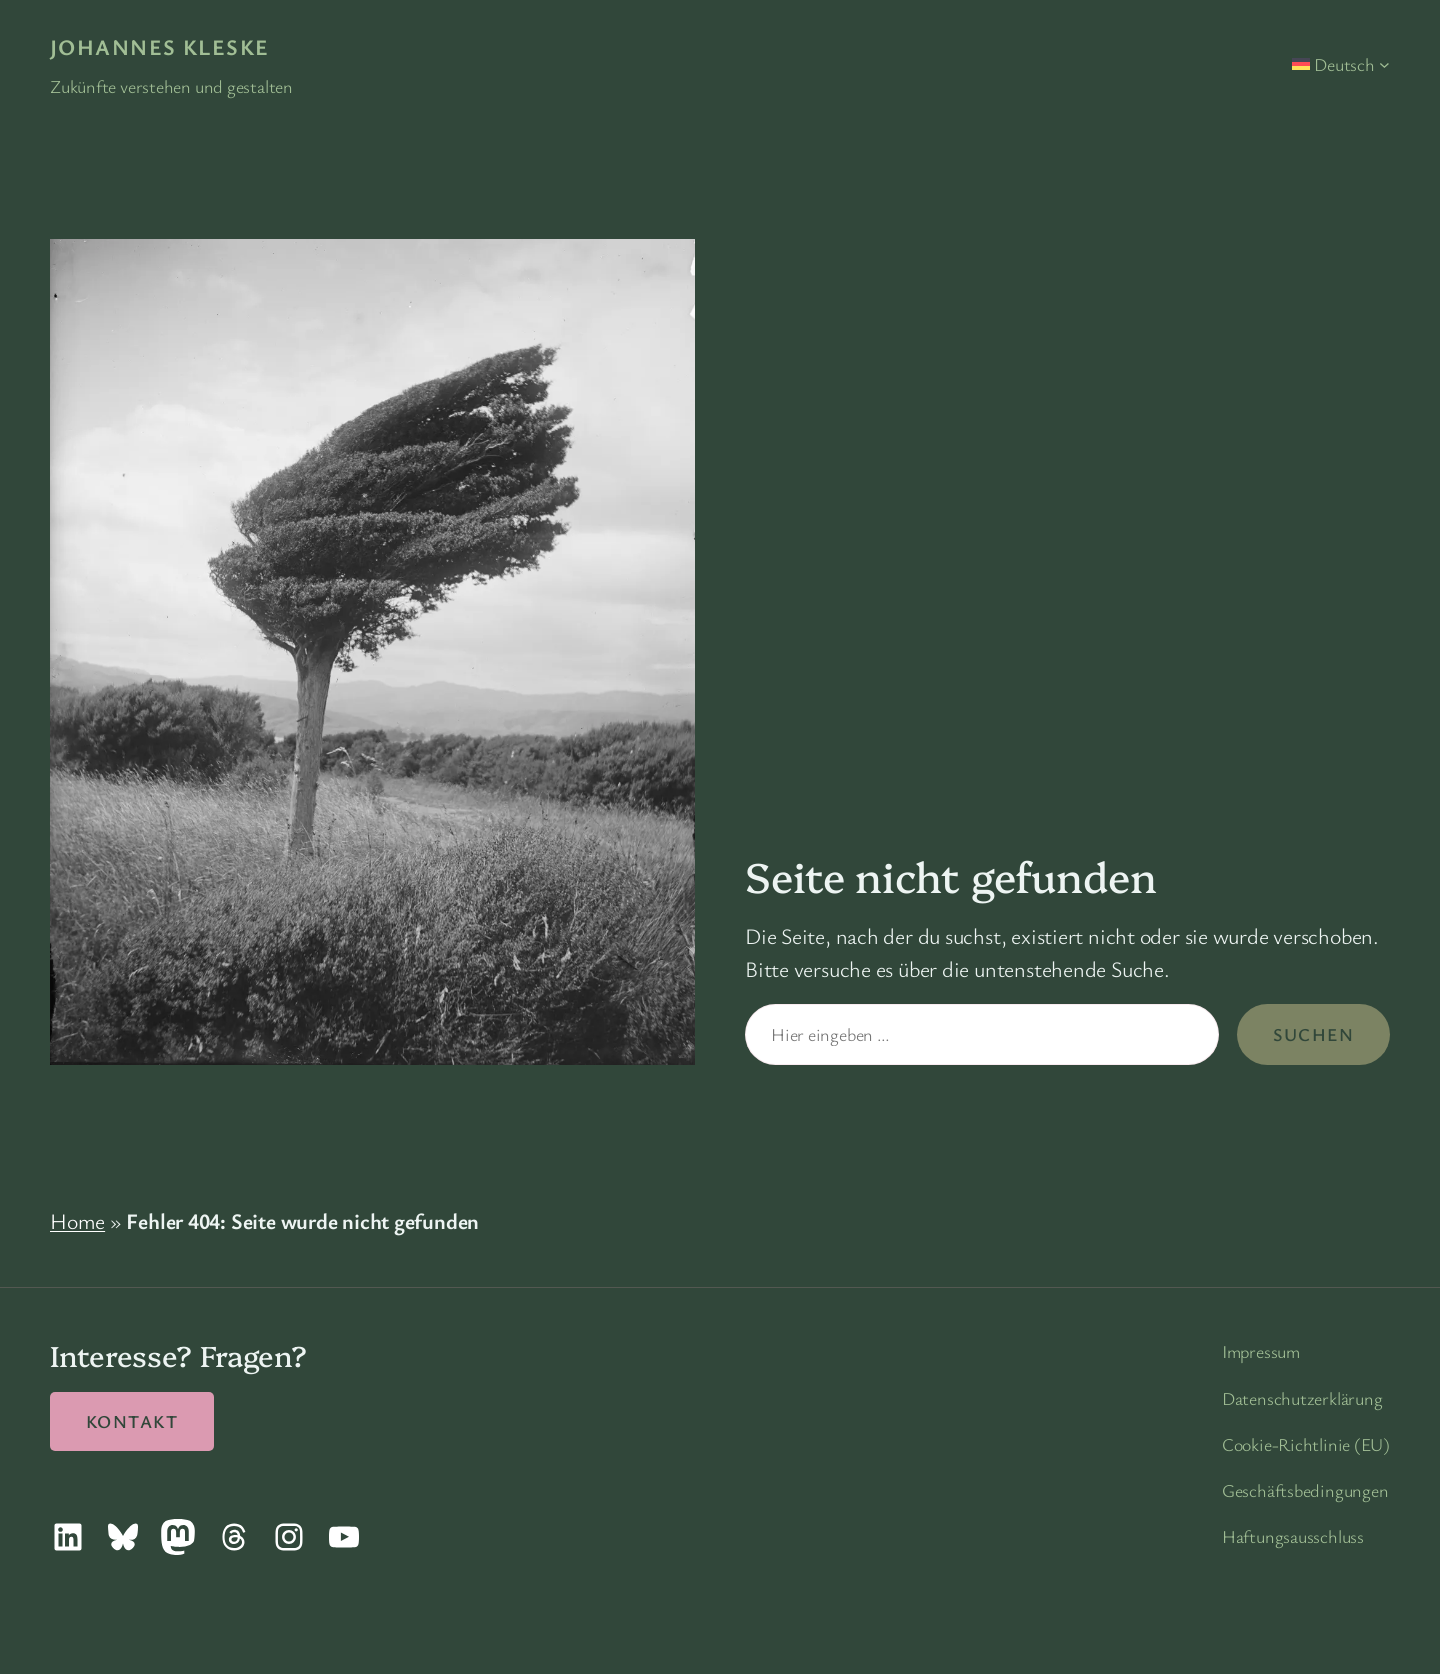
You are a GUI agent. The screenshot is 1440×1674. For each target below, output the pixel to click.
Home (77, 1220)
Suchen (1313, 1034)
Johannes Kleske (160, 46)
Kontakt (132, 1421)
